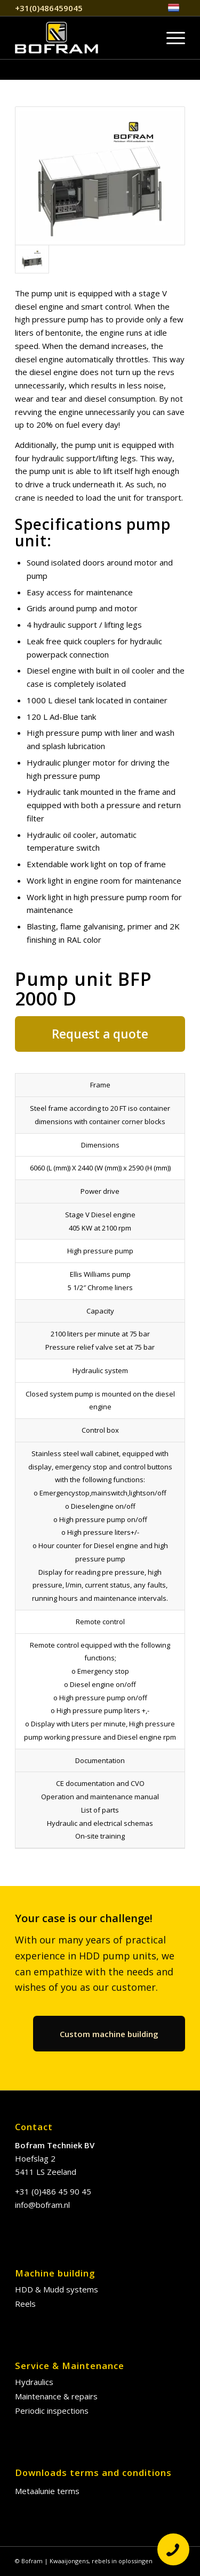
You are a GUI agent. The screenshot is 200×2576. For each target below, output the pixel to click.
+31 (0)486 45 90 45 (53, 2191)
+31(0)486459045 (49, 8)
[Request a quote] (100, 1034)
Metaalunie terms (47, 2491)
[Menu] (170, 37)
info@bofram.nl (42, 2204)
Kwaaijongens (69, 2561)
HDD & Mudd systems (56, 2289)
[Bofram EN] (83, 37)
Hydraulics (34, 2381)
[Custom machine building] (109, 2033)
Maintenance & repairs (56, 2396)
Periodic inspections (52, 2410)
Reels (25, 2303)
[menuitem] (173, 8)
